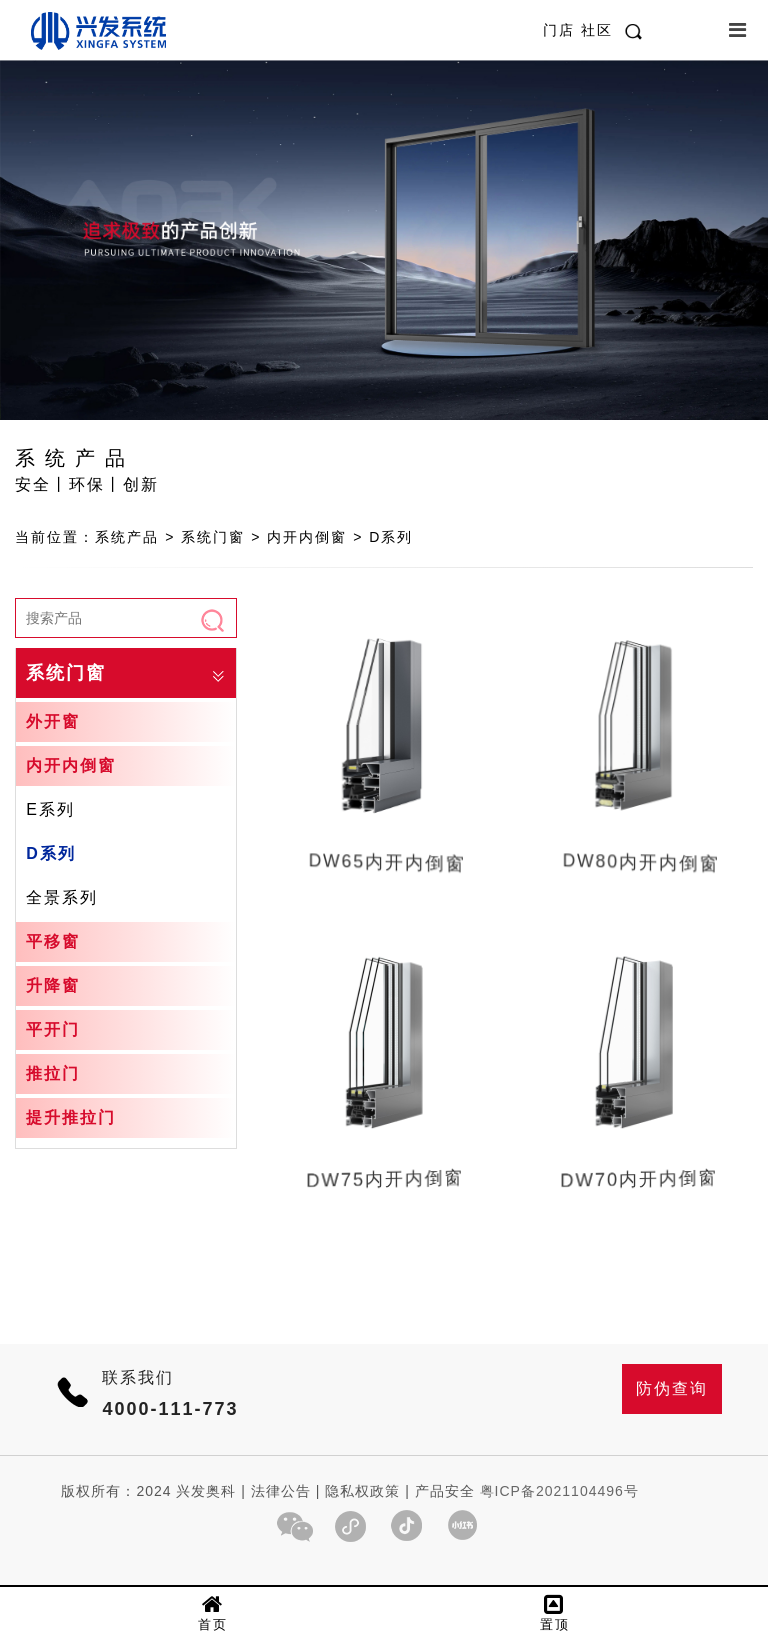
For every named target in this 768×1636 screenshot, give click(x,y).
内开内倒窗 (71, 765)
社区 (597, 30)
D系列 (51, 853)
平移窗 (53, 941)
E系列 (50, 809)
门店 (562, 30)
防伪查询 (672, 1388)
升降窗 (53, 985)
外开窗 (53, 721)
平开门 (53, 1029)
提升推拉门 (71, 1117)
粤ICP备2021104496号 (559, 1491)
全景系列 (62, 897)
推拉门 (53, 1073)
